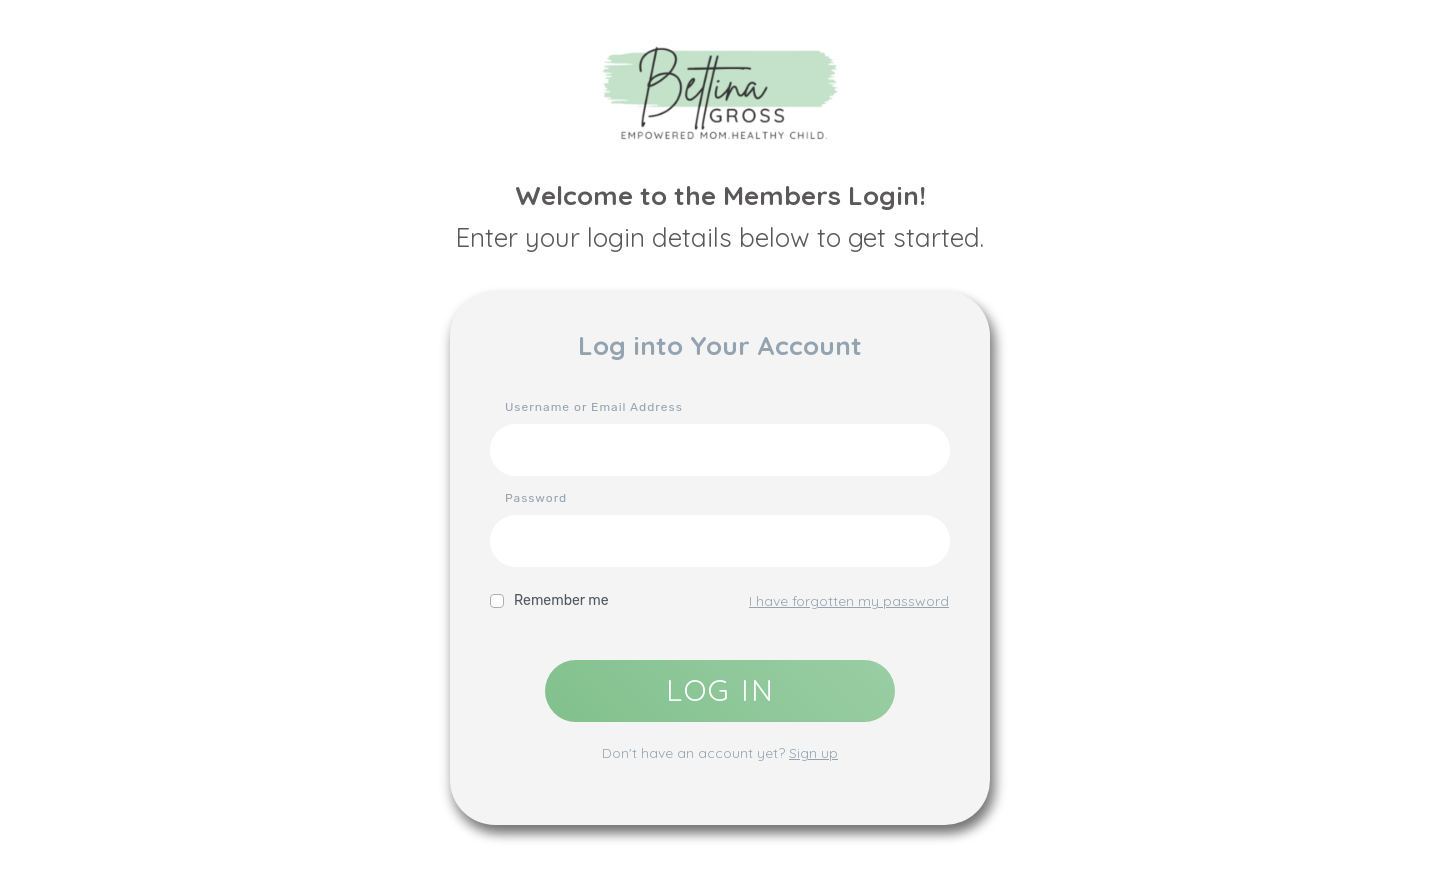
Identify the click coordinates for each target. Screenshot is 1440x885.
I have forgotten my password (849, 601)
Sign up (813, 753)
